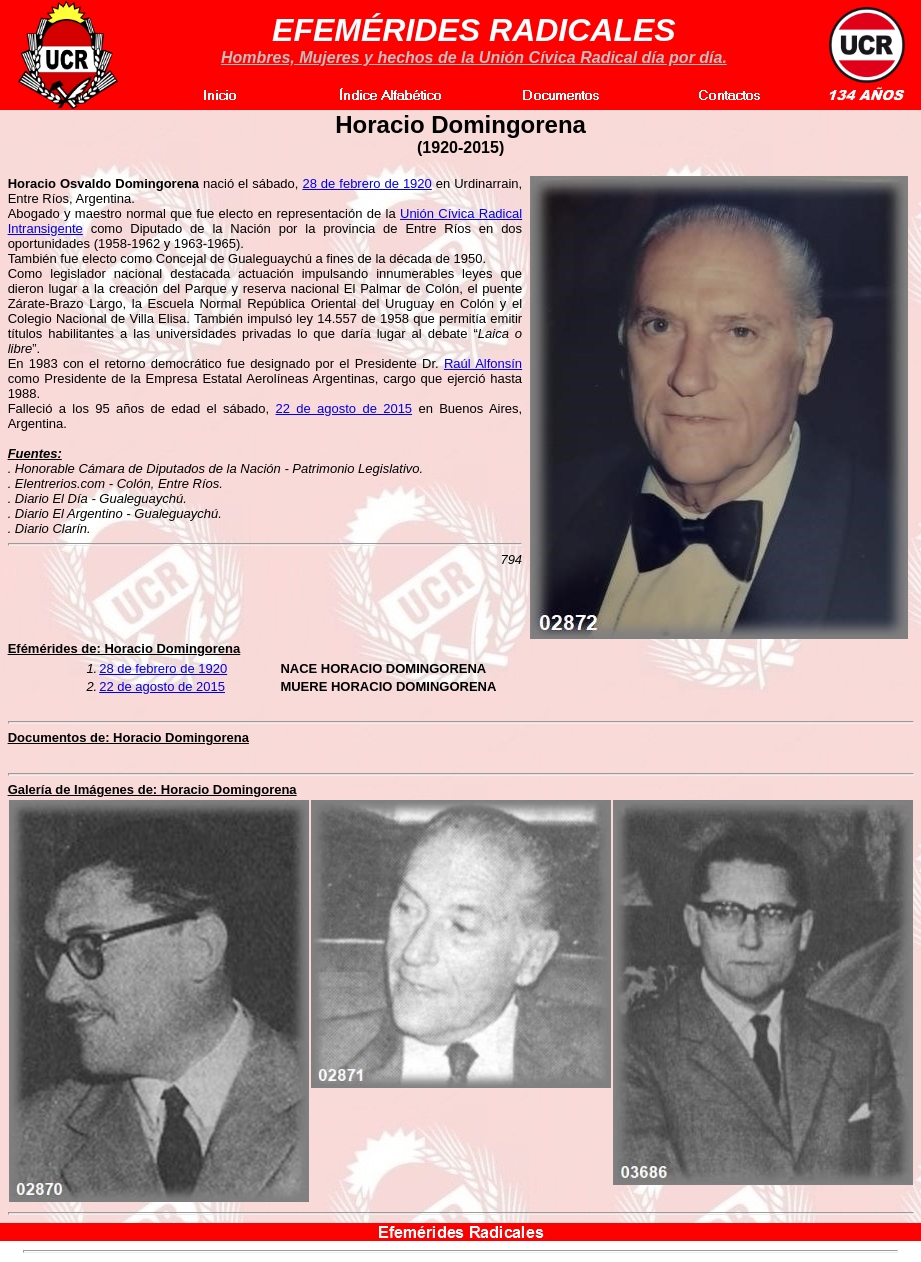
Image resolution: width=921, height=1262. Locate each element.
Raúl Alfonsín (483, 363)
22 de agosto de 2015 (344, 408)
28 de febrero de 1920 (366, 183)
